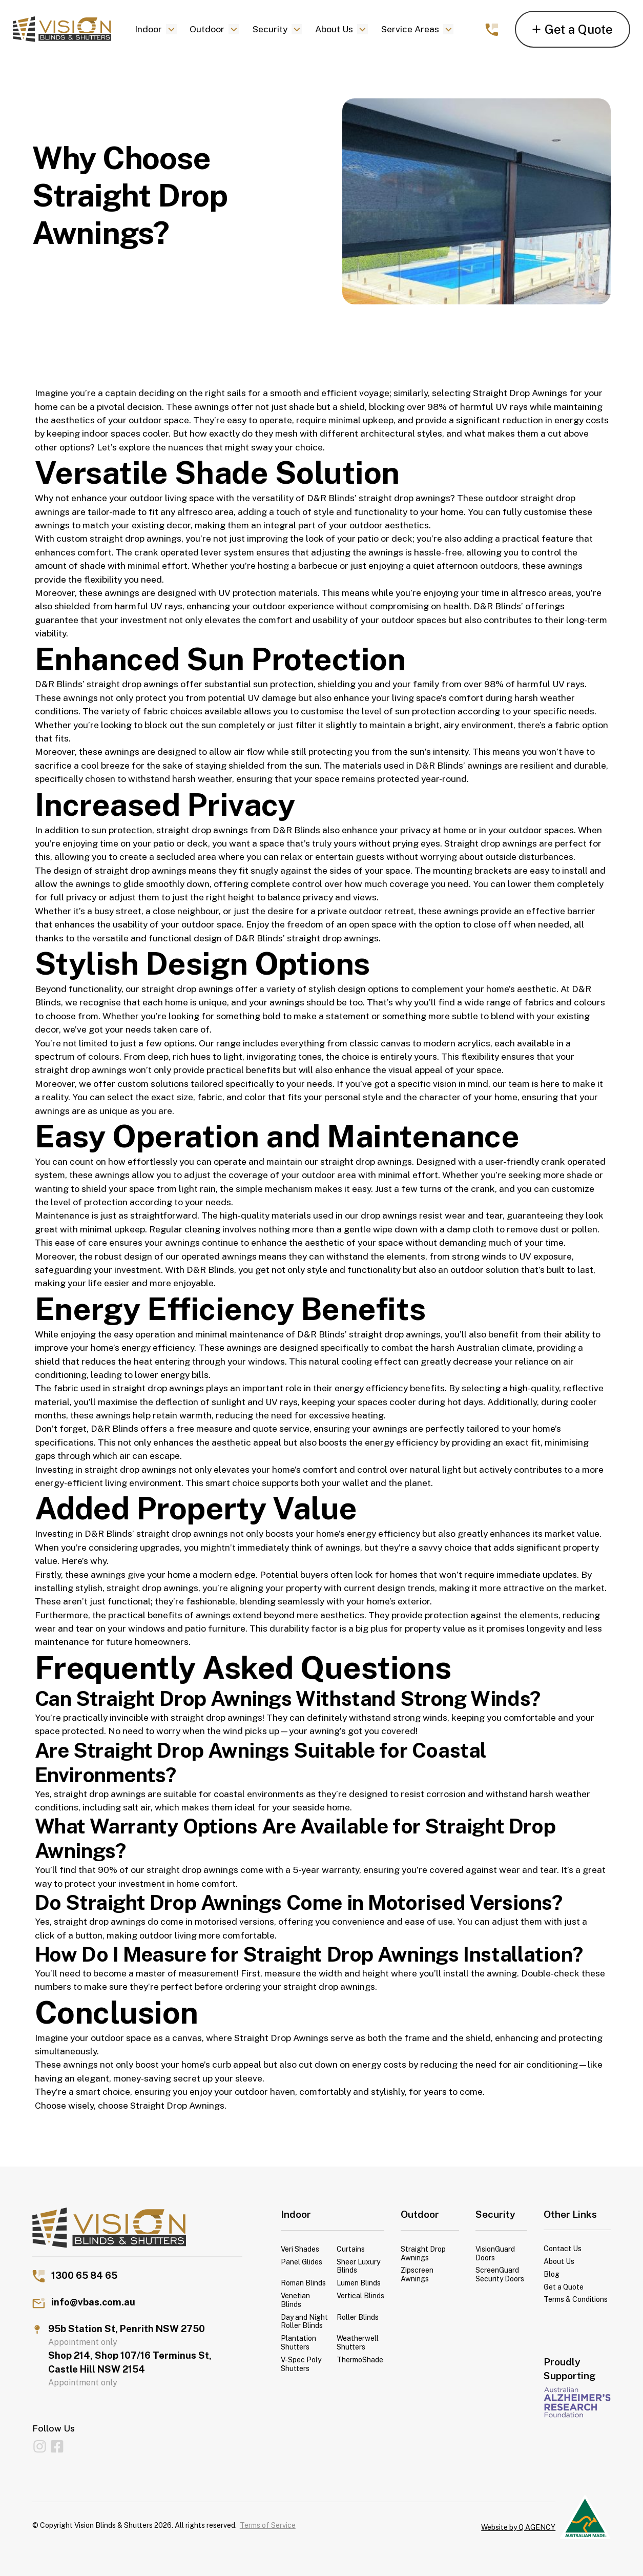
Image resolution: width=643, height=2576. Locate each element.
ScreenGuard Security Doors (499, 2274)
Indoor (148, 29)
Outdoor (207, 29)
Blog (551, 2274)
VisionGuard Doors (495, 2253)
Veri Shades (300, 2249)
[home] (62, 29)
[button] (155, 29)
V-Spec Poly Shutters (301, 2364)
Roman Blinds (303, 2283)
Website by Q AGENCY (518, 2527)
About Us (334, 29)
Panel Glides (301, 2262)
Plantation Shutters (298, 2342)
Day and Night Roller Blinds (304, 2321)
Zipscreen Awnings (417, 2274)
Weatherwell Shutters (358, 2342)
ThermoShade (360, 2360)
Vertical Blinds (360, 2296)
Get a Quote (564, 2287)
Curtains (351, 2249)
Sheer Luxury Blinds (358, 2266)
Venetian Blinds (295, 2300)
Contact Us (563, 2248)
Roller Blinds (358, 2317)
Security (270, 29)
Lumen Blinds (359, 2283)
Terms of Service (268, 2525)
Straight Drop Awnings (521, 392)
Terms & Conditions (576, 2299)
